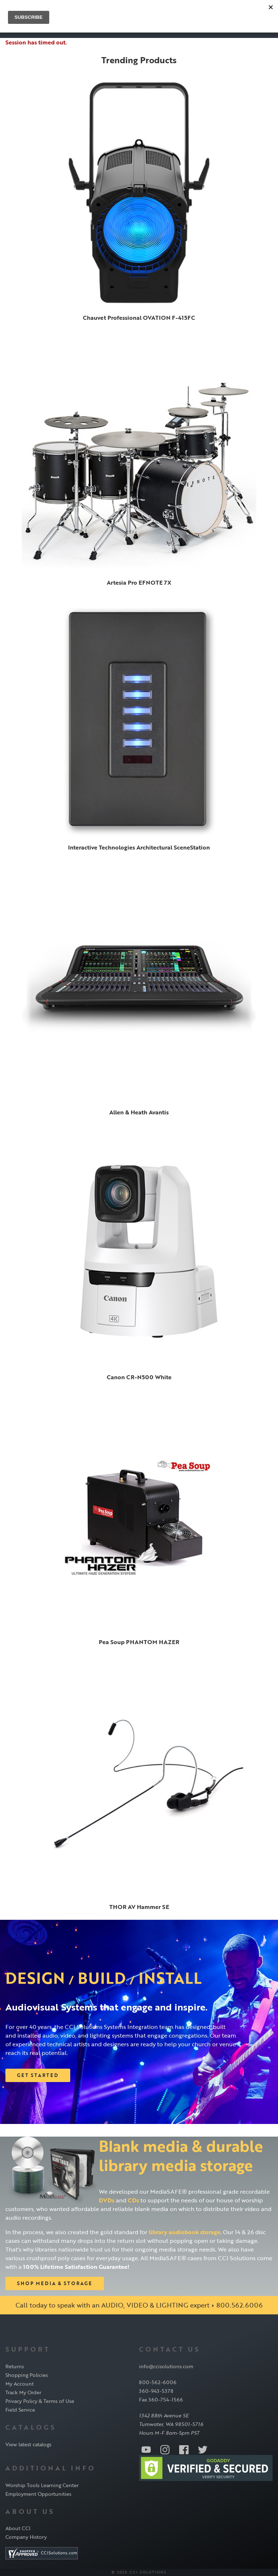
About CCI (17, 2528)
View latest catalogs (28, 2444)
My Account (19, 2383)
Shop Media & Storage (54, 2283)
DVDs (106, 2200)
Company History (26, 2537)
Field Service (20, 2409)
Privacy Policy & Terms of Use (39, 2401)
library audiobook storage (184, 2232)
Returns (14, 2366)
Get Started (38, 2075)
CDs (133, 2200)
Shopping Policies (26, 2375)
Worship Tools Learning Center (42, 2485)
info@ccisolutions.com (166, 2366)
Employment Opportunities (38, 2494)
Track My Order (23, 2392)
